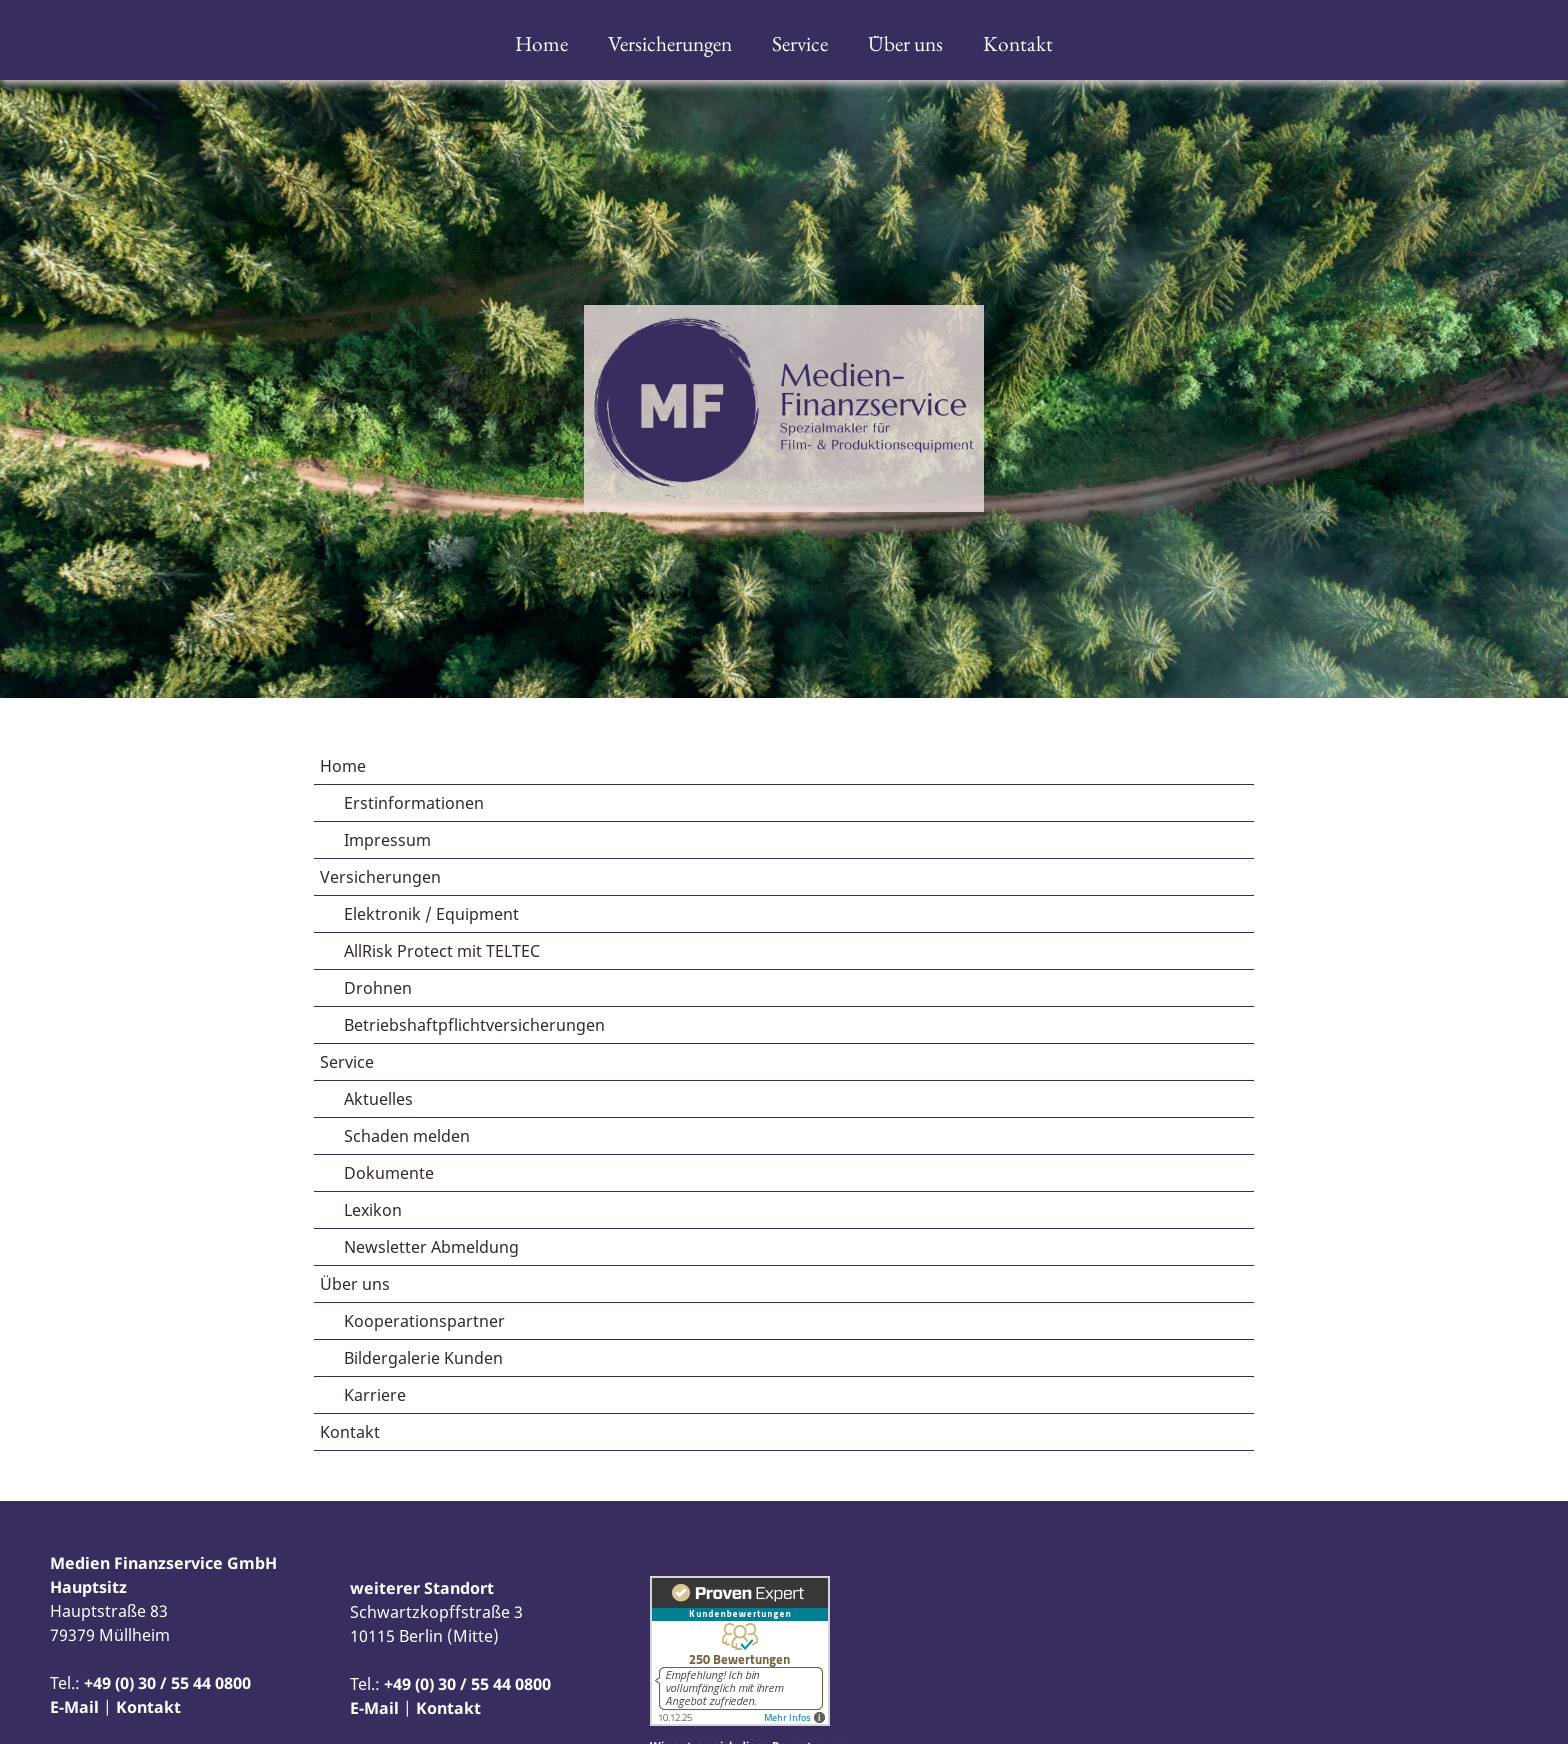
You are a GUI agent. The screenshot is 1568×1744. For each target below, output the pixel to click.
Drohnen (378, 988)
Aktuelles (378, 1099)
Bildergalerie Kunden (423, 1358)
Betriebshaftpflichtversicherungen (474, 1025)
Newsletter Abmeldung (431, 1247)
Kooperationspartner (424, 1321)
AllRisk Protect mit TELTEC (442, 951)
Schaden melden (407, 1136)
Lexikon (373, 1210)
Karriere (375, 1395)
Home (541, 43)
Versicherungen (670, 43)
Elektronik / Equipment (431, 914)
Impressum (387, 840)
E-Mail (74, 1707)
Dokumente (389, 1173)
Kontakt (1018, 43)
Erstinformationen (414, 803)
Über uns (905, 43)
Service (800, 43)
